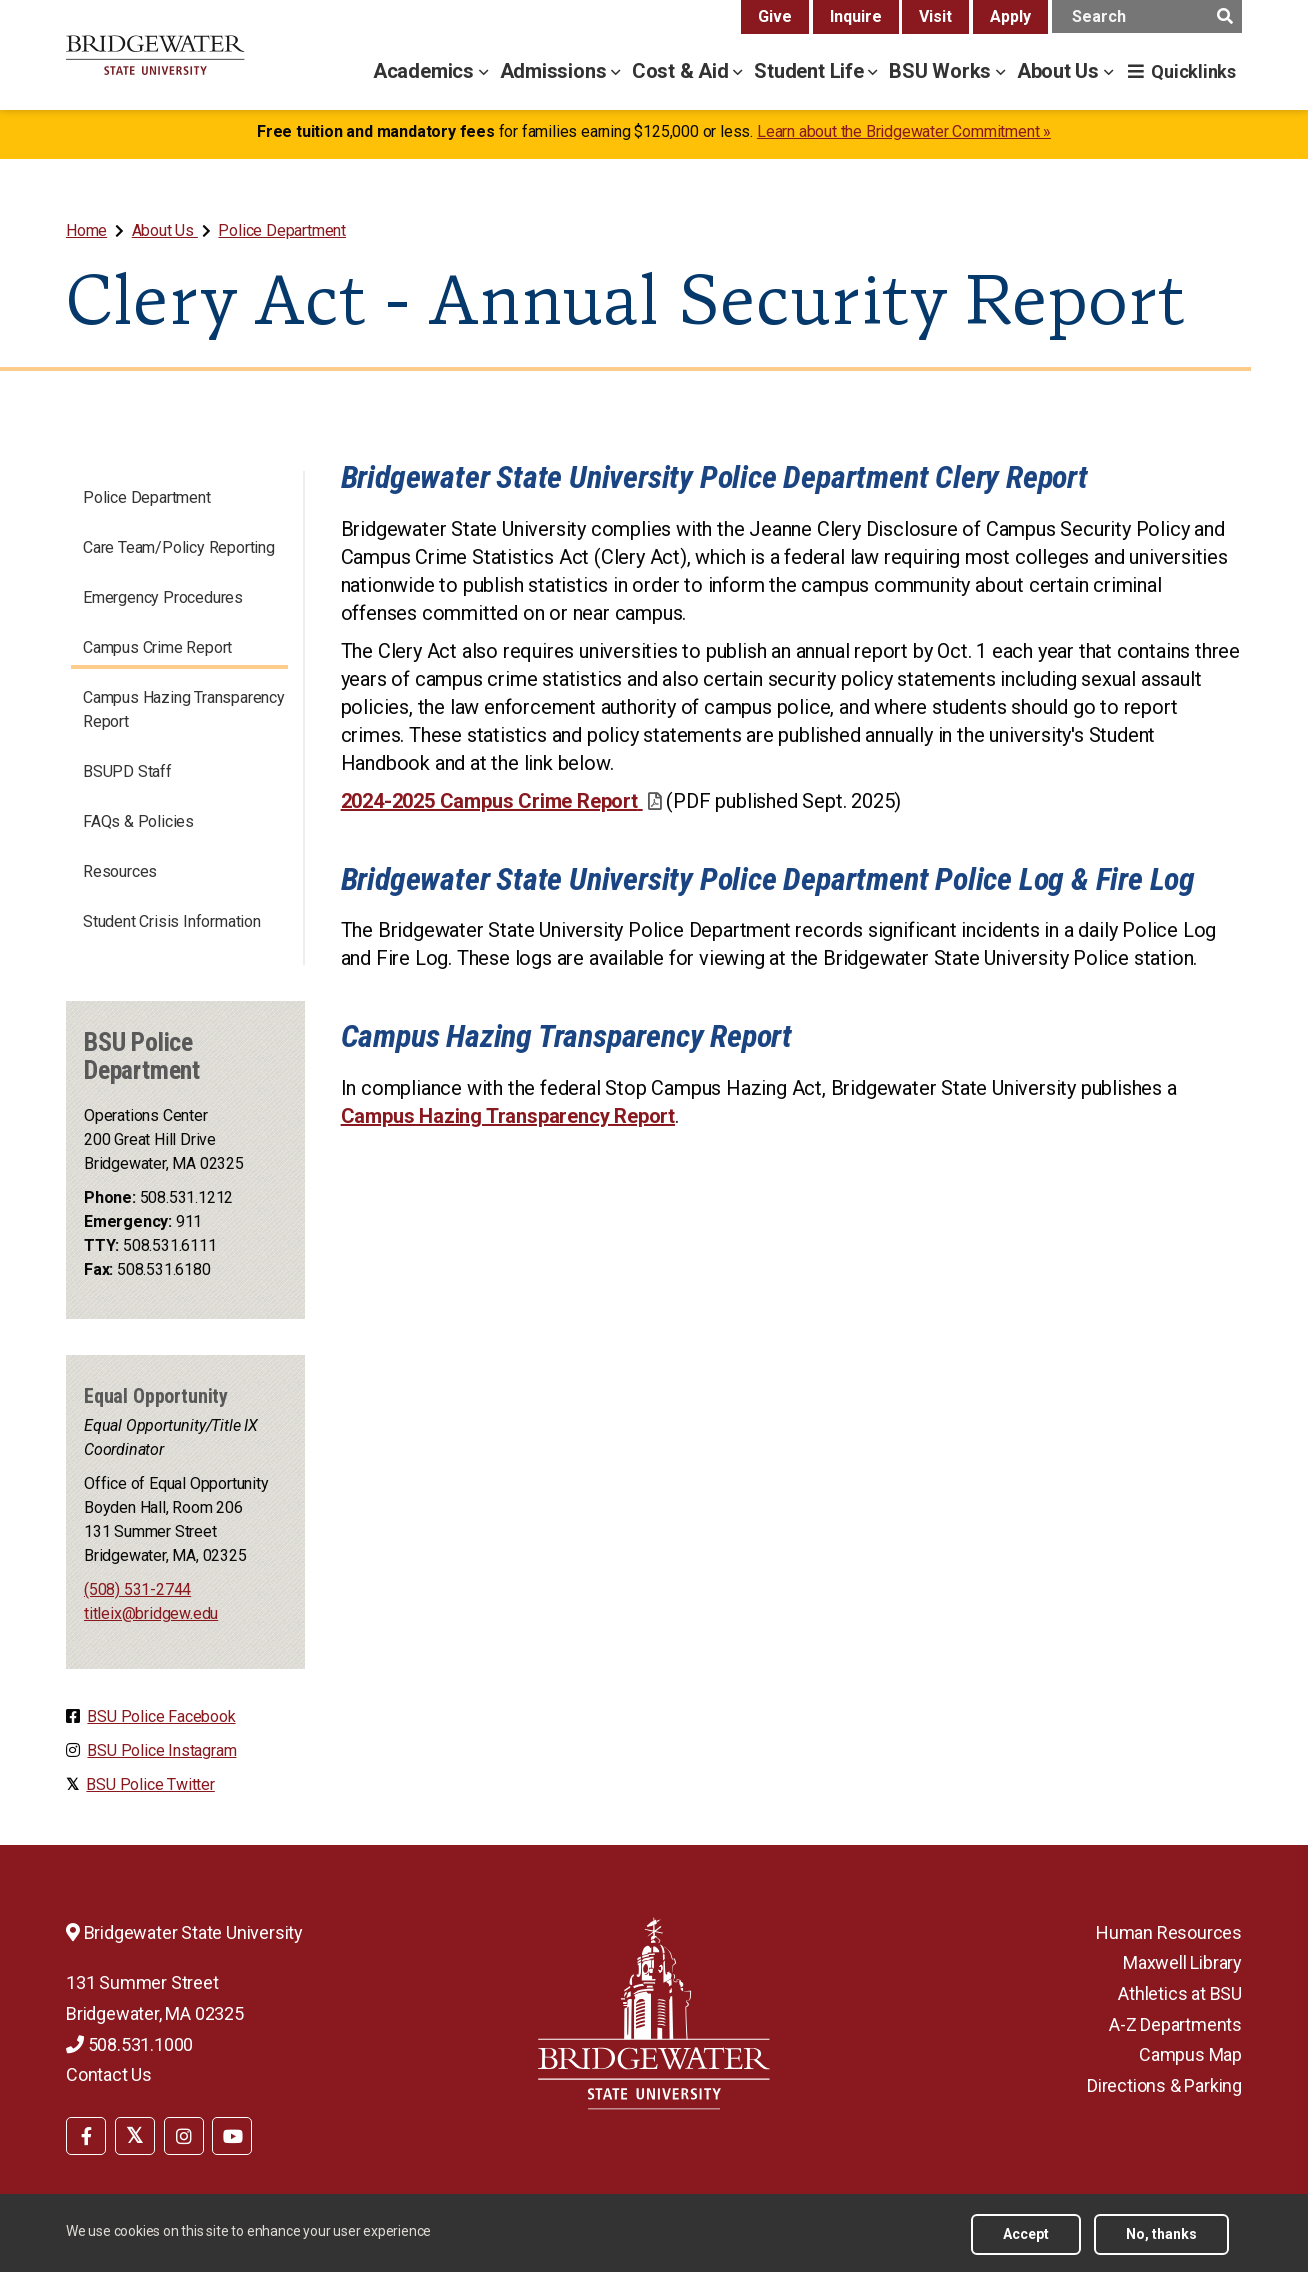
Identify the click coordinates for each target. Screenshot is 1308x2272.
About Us (165, 230)
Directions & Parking (1164, 2085)
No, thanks (1161, 2234)
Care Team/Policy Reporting (179, 547)
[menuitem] (88, 230)
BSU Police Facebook (161, 1716)
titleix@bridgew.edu (151, 1613)
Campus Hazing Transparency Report (184, 709)
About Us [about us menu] (1060, 71)
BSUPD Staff (127, 771)
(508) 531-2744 (137, 1589)
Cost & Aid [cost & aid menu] (683, 71)
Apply (1010, 16)
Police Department (282, 230)
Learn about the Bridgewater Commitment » (904, 131)
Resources (120, 871)
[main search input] (1147, 16)
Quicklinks (1193, 71)
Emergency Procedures (163, 597)
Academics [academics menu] (426, 71)
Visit (935, 16)
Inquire (856, 16)
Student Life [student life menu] (811, 71)
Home (86, 230)
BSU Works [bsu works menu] (942, 71)
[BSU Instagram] (184, 2136)
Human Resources (1169, 1932)
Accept (1026, 2234)
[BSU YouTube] (232, 2136)
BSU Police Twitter (150, 1784)
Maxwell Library (1182, 1962)
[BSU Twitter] (135, 2136)
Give (775, 16)
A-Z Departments (1175, 2024)
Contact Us (109, 2074)
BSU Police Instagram (161, 1750)
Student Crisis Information (172, 921)
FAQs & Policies (138, 821)
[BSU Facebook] (86, 2136)
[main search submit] (1224, 16)
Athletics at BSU (1180, 1993)
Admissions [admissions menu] (556, 71)
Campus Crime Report (157, 647)
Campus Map (1190, 2054)
